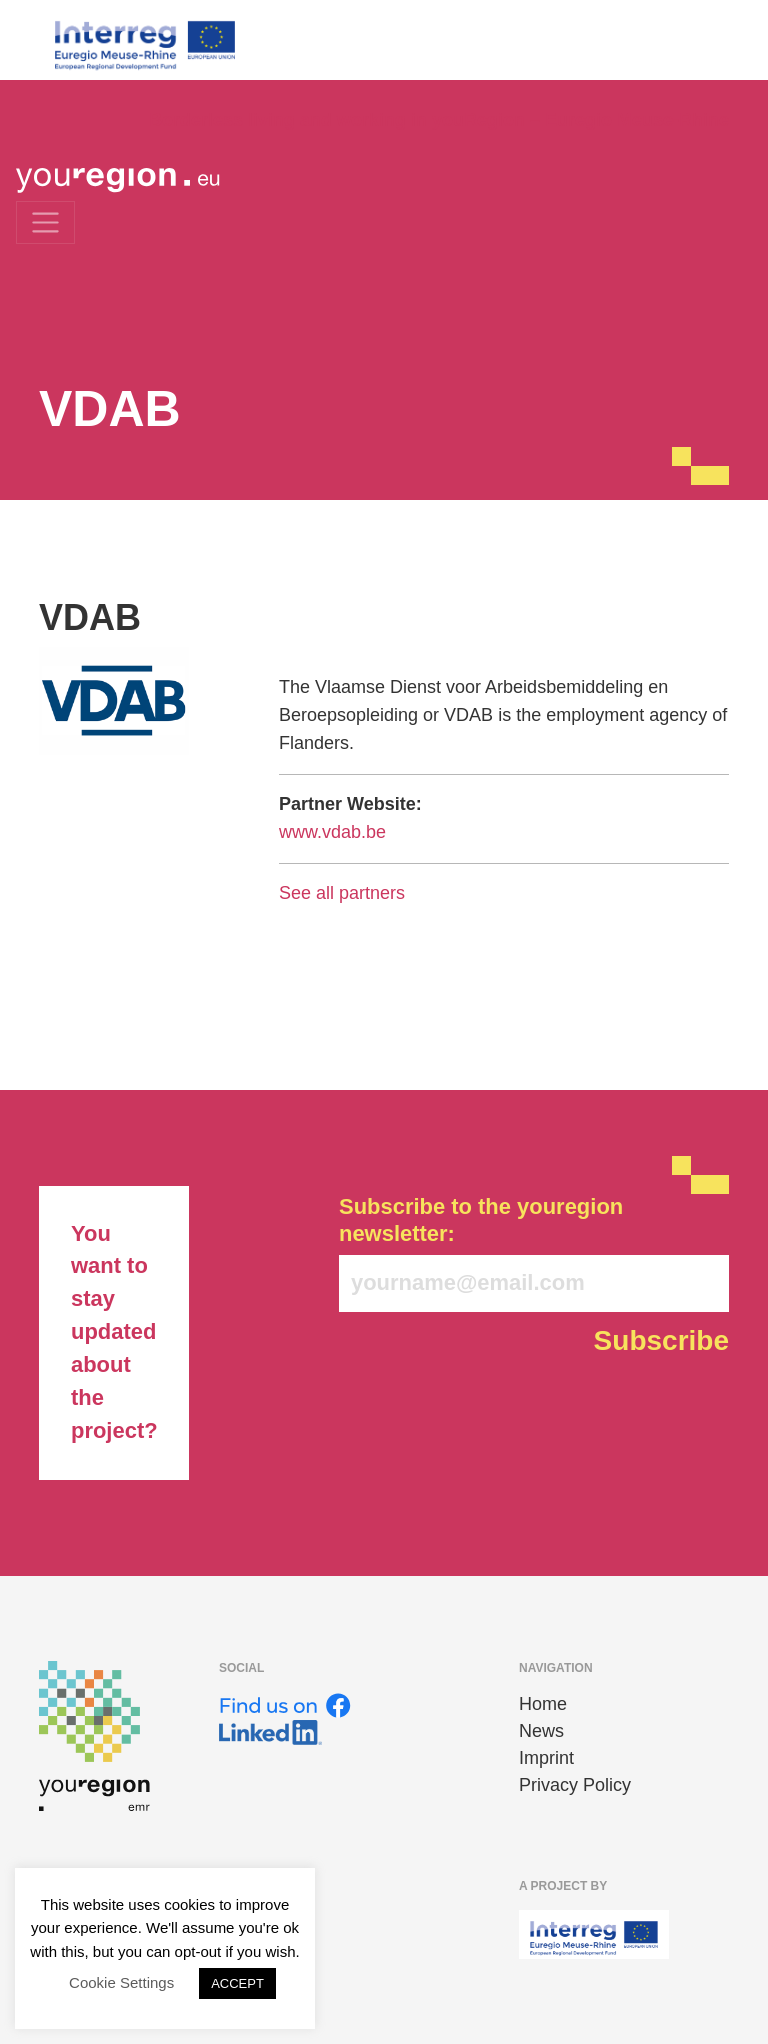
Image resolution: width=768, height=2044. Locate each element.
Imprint (546, 1758)
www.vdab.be (332, 832)
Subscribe (661, 1340)
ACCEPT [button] (237, 1983)
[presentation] (491, 1414)
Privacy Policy (575, 1785)
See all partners (342, 893)
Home (543, 1704)
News (541, 1731)
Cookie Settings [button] (121, 1982)
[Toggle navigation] (45, 222)
